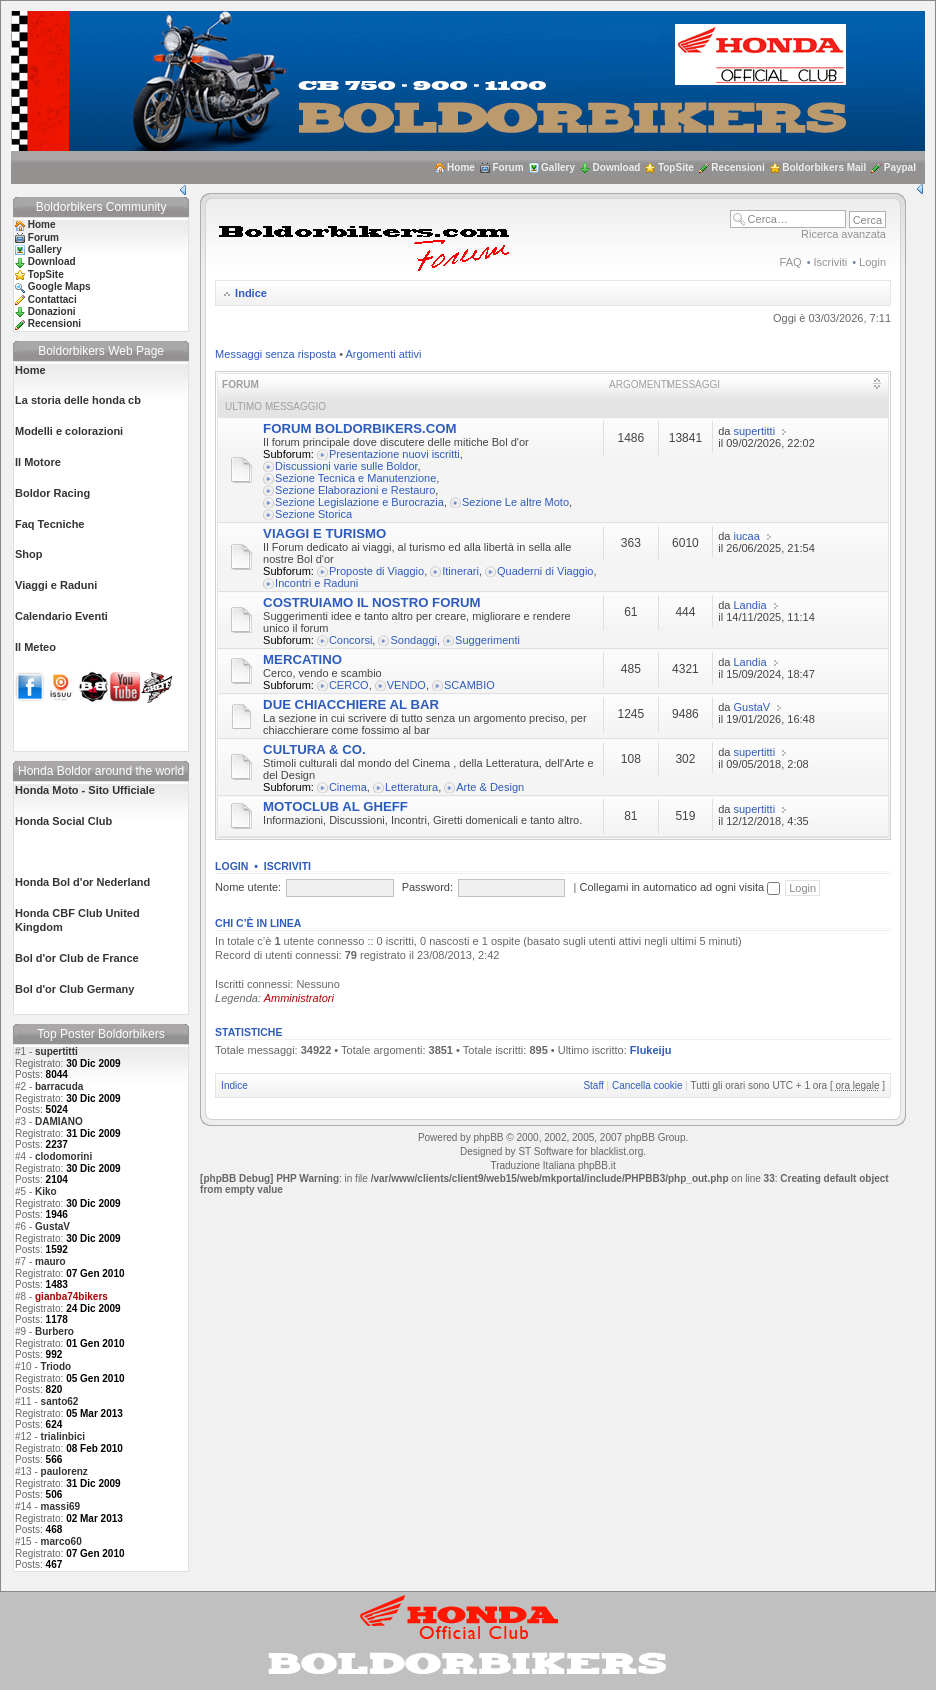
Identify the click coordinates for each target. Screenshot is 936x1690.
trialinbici (63, 1436)
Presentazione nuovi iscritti (394, 454)
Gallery (558, 167)
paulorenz (64, 1471)
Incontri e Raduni (316, 583)
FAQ (791, 262)
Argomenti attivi (384, 354)
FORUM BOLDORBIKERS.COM (359, 428)
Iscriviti (831, 262)
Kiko (46, 1191)
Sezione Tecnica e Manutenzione (355, 478)
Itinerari (460, 571)
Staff (593, 1085)
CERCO (349, 685)
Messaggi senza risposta (275, 354)
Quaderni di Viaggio (545, 571)
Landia (750, 605)
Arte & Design (490, 787)
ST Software (545, 1151)
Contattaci (52, 299)
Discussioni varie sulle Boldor (346, 466)
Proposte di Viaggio (376, 571)
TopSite (676, 167)
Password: (427, 887)
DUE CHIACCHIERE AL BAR (351, 704)
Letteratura (411, 787)
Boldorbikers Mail (824, 167)
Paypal (900, 167)
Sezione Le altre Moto (515, 502)
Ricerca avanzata (843, 234)
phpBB (488, 1137)
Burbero (54, 1331)
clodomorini (63, 1156)
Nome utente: (248, 887)
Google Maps (59, 286)
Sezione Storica (313, 514)
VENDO (406, 685)
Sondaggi (413, 640)
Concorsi (350, 640)
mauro (50, 1261)
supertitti (56, 1051)
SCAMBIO (469, 685)
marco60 (61, 1541)
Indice (251, 293)
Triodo (56, 1366)
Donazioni (52, 311)
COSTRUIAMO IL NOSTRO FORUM (371, 602)
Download (617, 167)
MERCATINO (302, 659)
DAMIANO (59, 1121)
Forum (507, 167)
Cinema (348, 787)
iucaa (747, 536)
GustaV (52, 1226)
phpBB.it (597, 1165)
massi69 (60, 1506)
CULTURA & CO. (314, 749)
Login (872, 262)
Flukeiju (651, 1050)
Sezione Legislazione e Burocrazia (359, 502)
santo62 (60, 1401)
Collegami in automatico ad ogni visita (679, 887)
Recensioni (737, 167)
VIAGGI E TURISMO (324, 533)
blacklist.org (616, 1151)
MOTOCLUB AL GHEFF (335, 806)
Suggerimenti (487, 640)
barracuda (59, 1086)
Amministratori (299, 998)
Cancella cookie (647, 1085)
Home (461, 167)
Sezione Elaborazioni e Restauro (355, 490)
